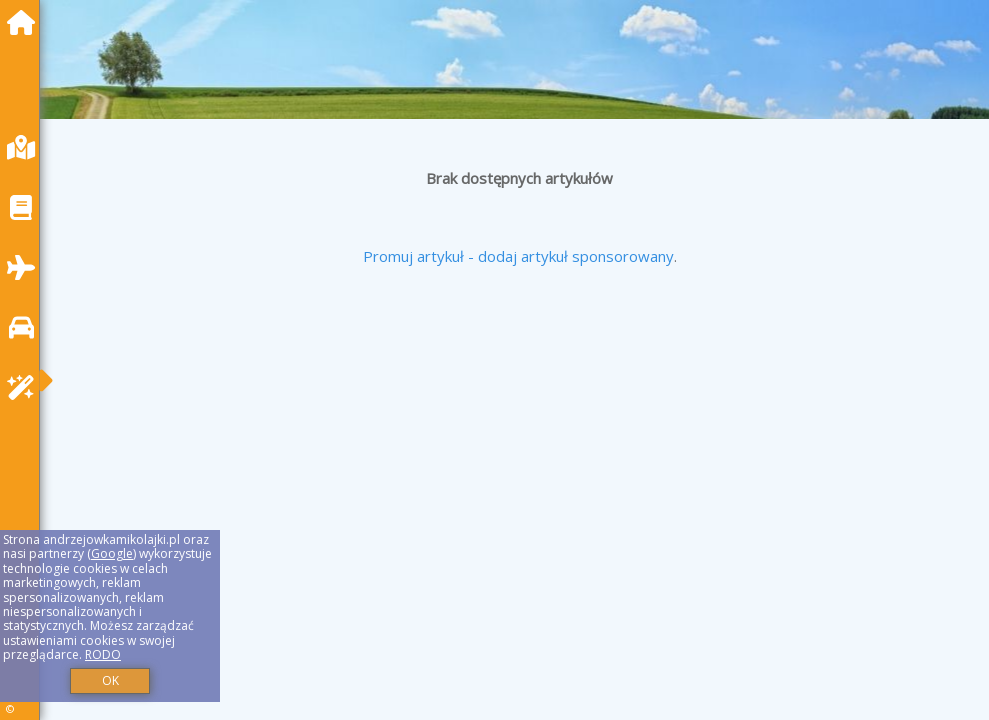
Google (112, 553)
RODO (103, 654)
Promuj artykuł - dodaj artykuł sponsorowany (518, 256)
